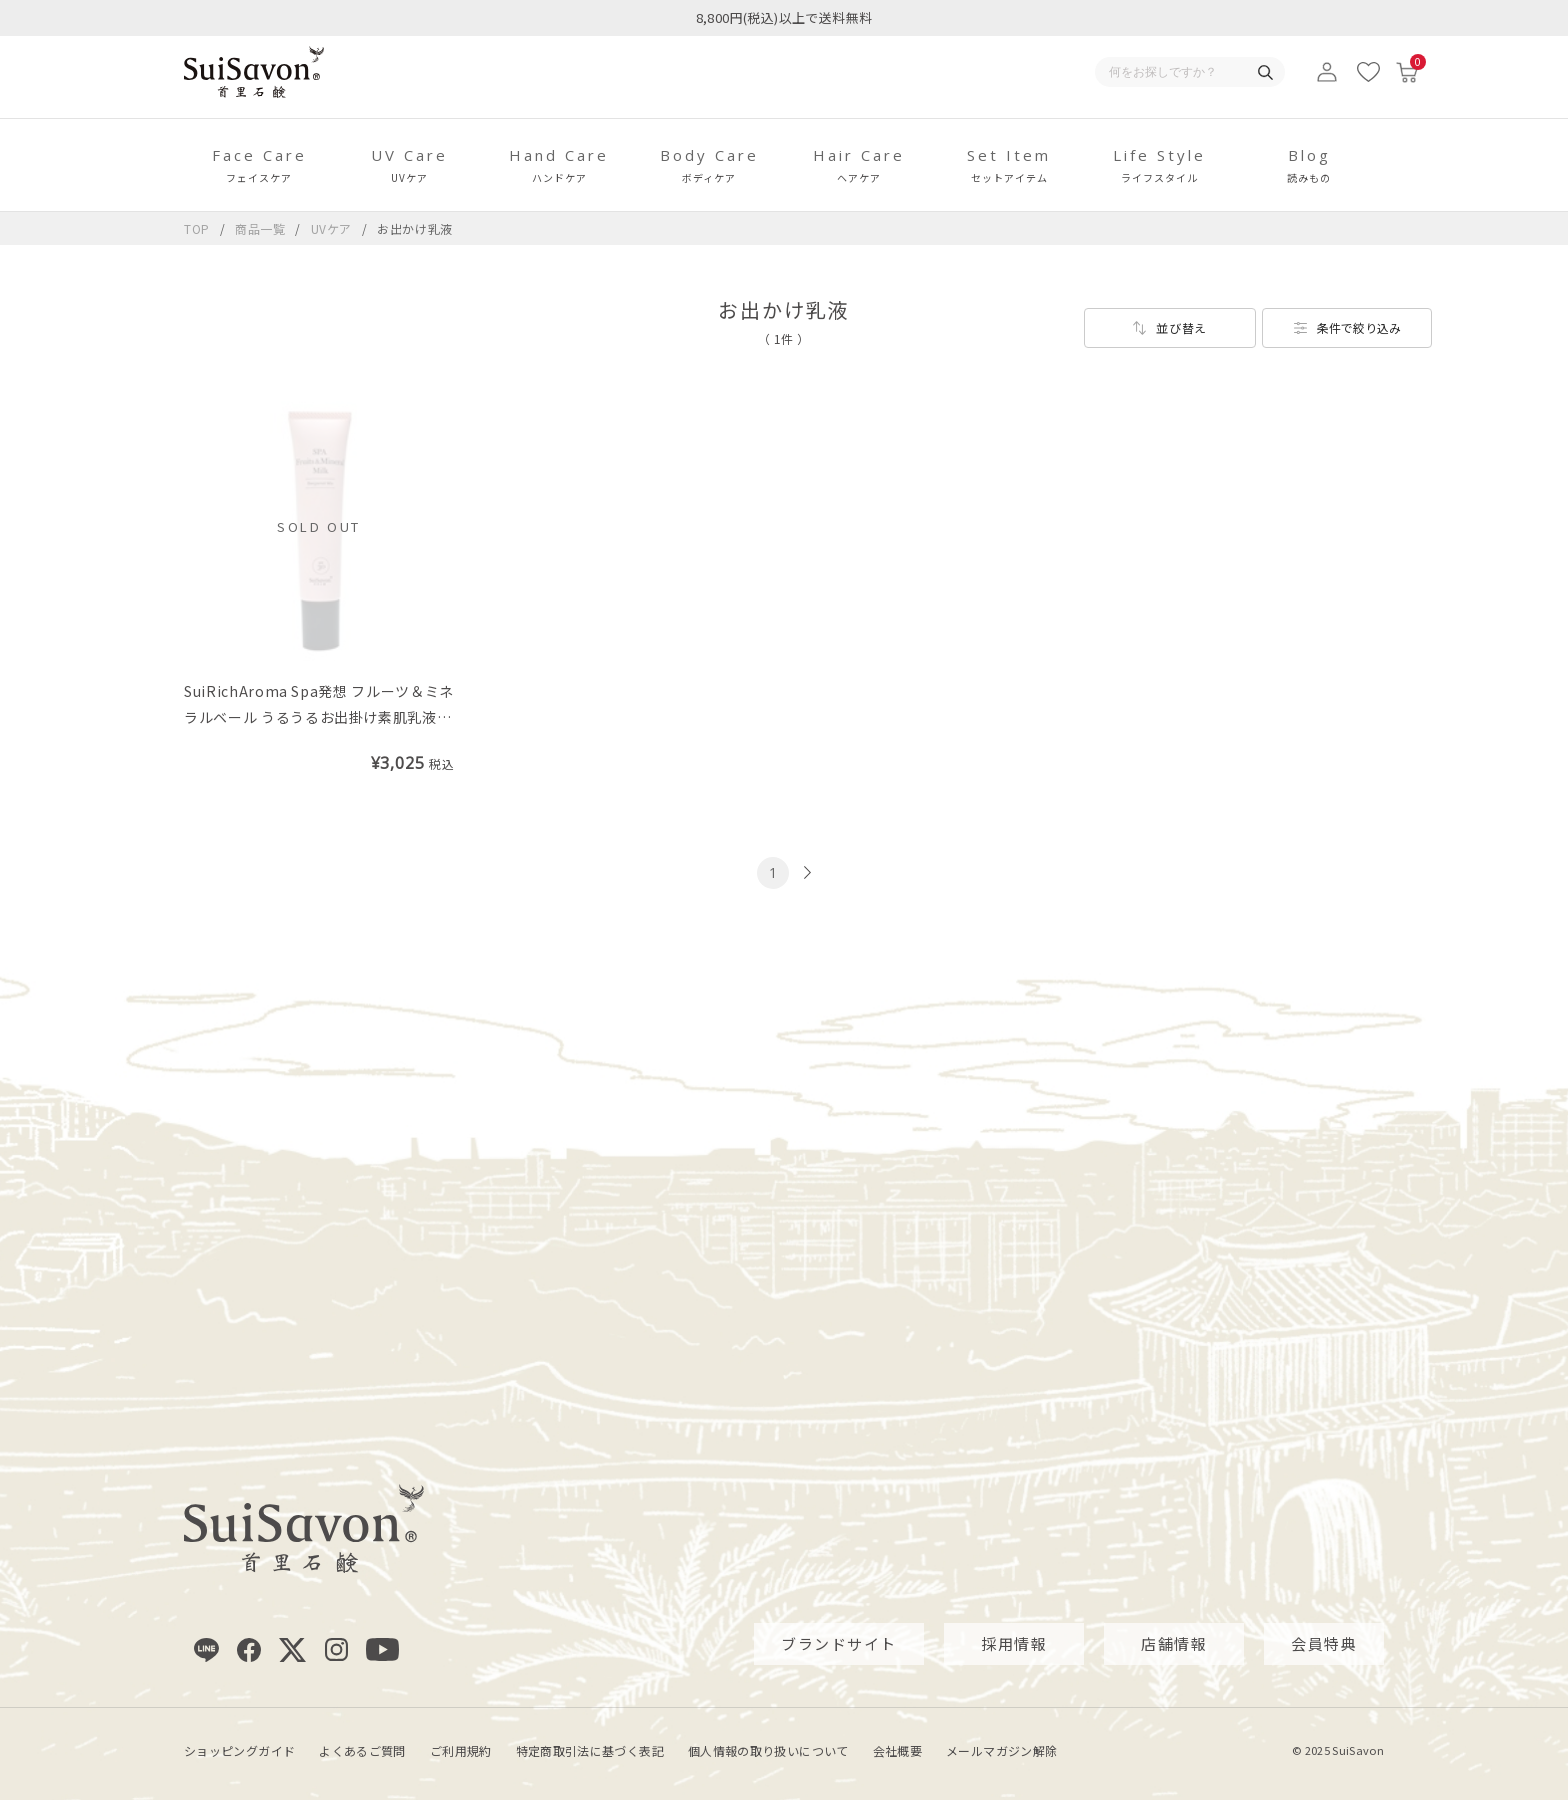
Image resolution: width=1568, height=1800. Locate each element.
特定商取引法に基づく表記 (590, 1749)
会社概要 (897, 1749)
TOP (197, 228)
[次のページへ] (805, 872)
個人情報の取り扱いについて (768, 1749)
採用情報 (1014, 1643)
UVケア (333, 228)
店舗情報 (1174, 1643)
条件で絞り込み (1359, 327)
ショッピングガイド (239, 1749)
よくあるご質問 (362, 1749)
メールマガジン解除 (1001, 1749)
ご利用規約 (461, 1749)
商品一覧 (260, 228)
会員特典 (1324, 1643)
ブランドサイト (839, 1643)
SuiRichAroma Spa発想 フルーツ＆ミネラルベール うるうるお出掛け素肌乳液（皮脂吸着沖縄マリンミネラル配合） (319, 717)
